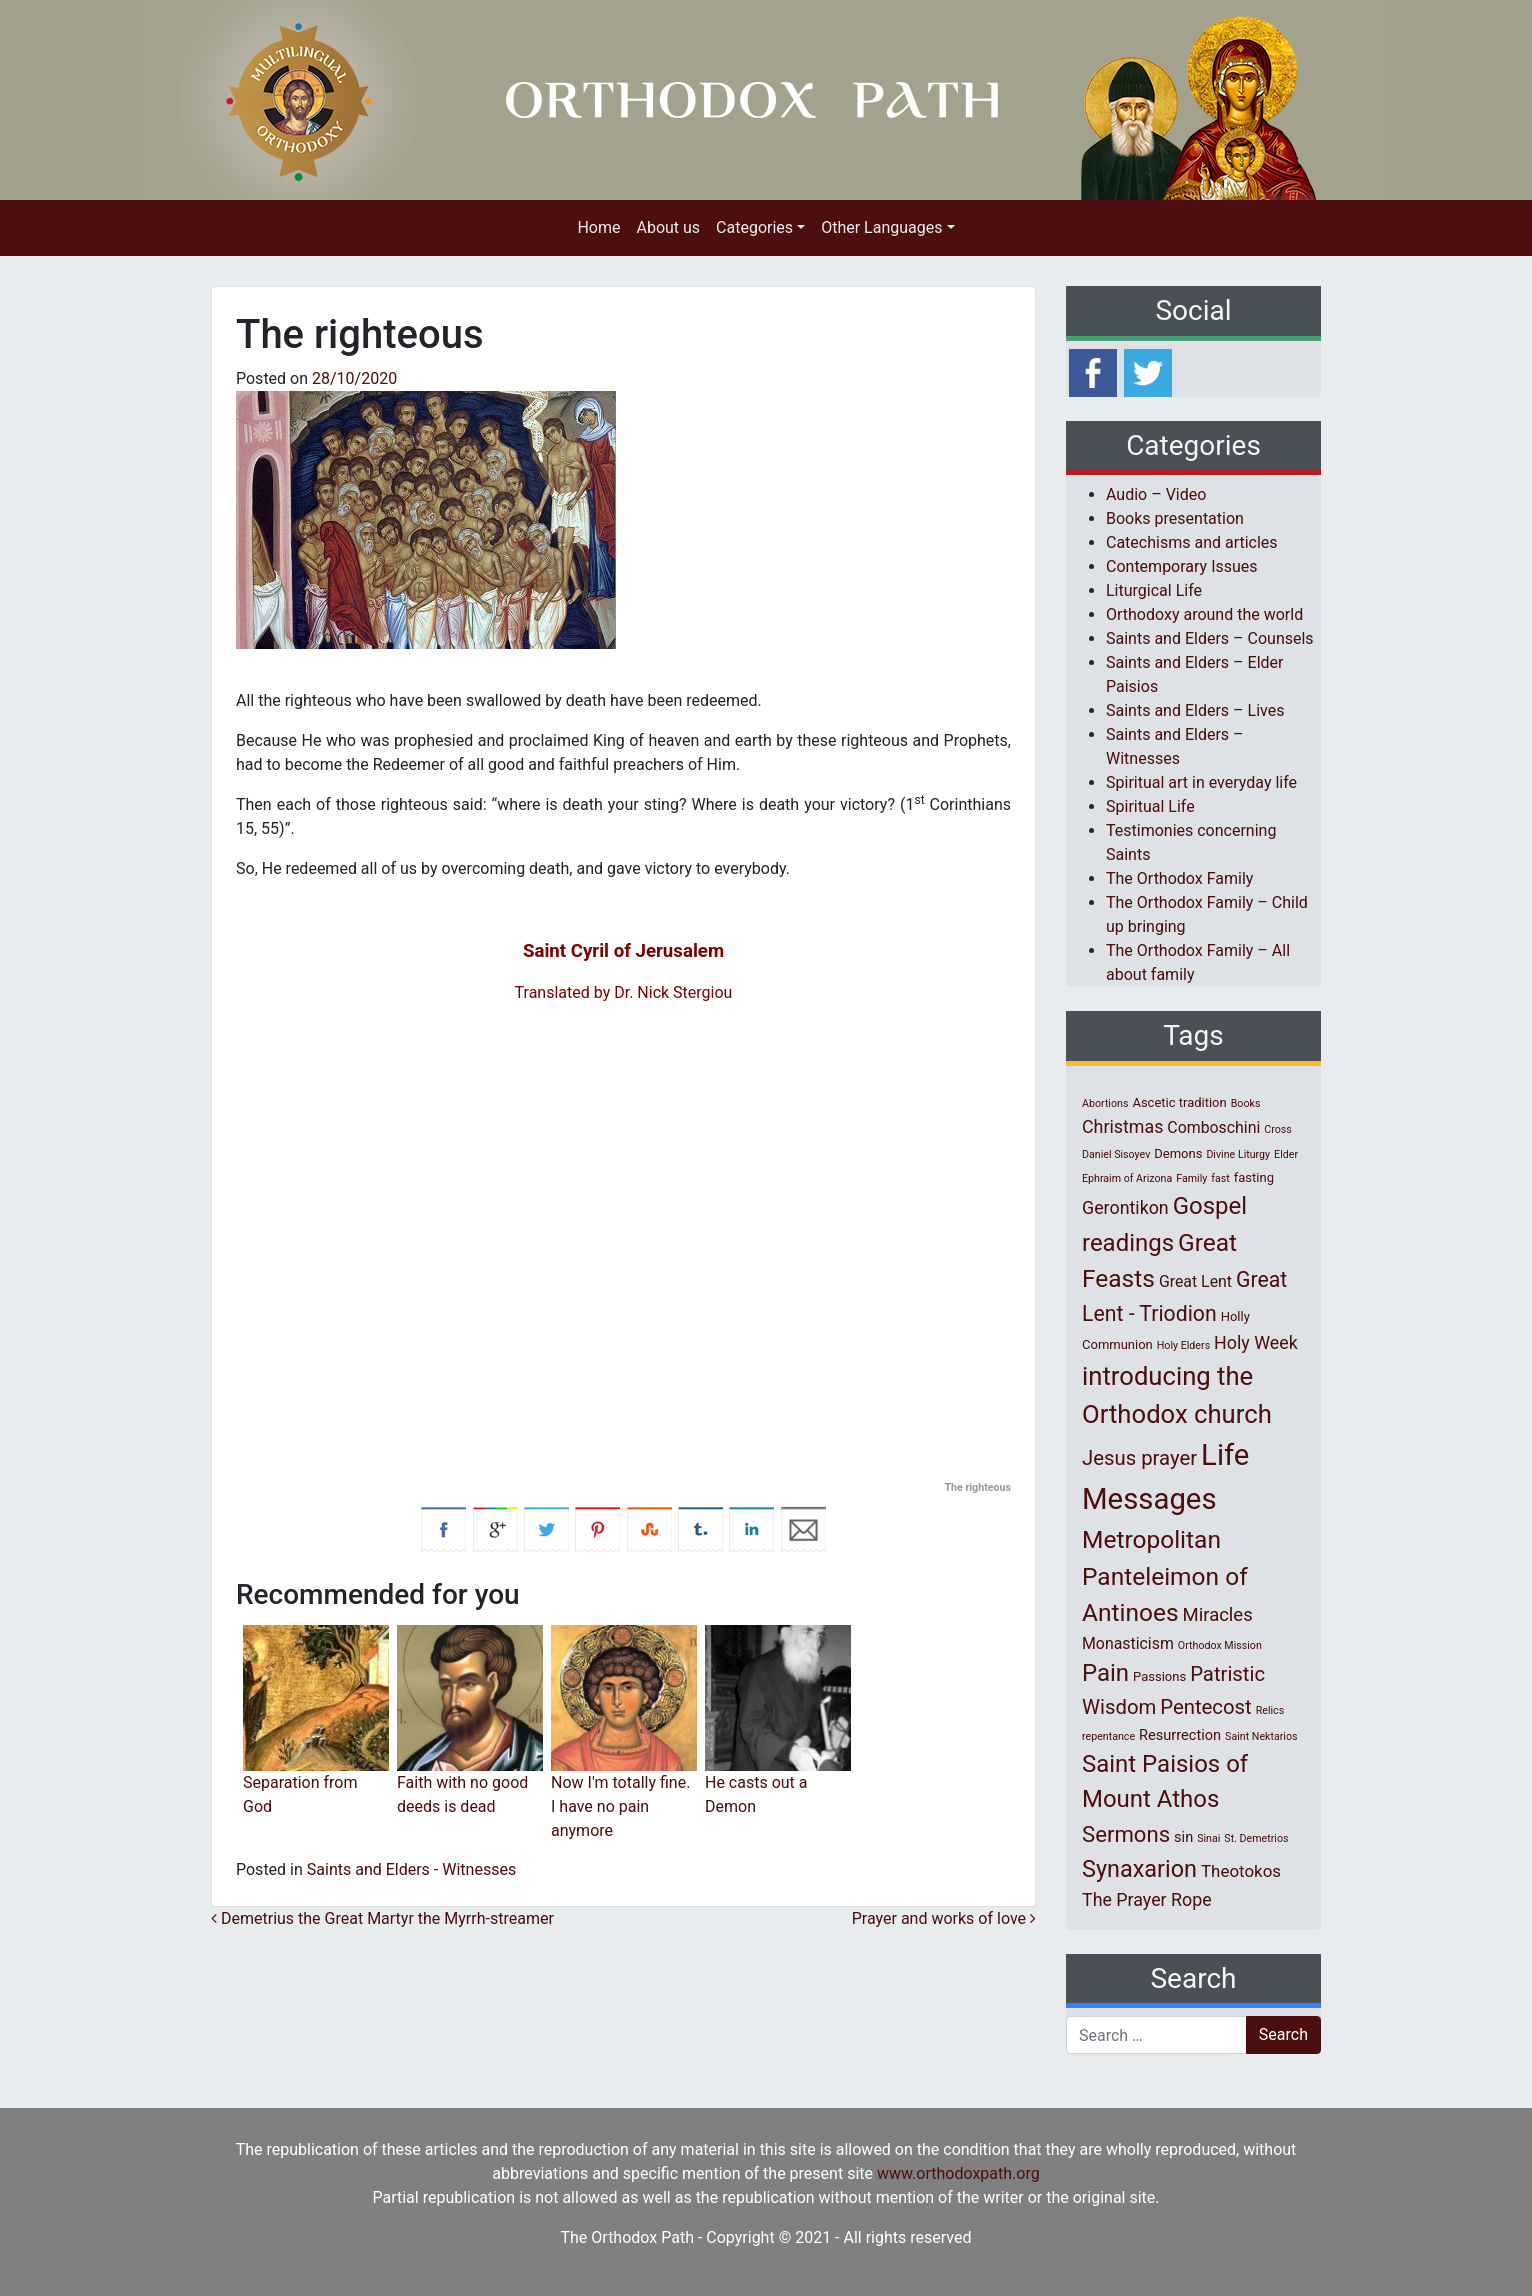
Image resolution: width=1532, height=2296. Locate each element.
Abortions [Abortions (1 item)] (1105, 1103)
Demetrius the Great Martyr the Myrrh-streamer (382, 1918)
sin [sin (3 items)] (1183, 1837)
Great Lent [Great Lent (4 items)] (1195, 1281)
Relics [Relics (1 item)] (1270, 1710)
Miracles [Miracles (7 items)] (1218, 1615)
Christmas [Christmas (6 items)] (1122, 1126)
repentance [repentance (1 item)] (1108, 1736)
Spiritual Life (1150, 806)
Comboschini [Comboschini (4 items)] (1213, 1127)
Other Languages (881, 227)
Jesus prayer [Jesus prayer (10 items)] (1139, 1458)
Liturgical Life (1154, 590)
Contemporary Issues (1182, 566)
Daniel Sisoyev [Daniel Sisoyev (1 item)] (1116, 1154)
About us (668, 227)
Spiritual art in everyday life (1201, 782)
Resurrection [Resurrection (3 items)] (1180, 1735)
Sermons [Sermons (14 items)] (1126, 1834)
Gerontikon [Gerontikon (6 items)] (1125, 1207)
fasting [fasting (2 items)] (1254, 1177)
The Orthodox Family (1179, 878)
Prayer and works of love (944, 1918)
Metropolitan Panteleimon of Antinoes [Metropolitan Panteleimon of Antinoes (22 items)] (1165, 1576)
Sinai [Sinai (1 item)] (1208, 1838)
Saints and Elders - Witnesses (411, 1869)
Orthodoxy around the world (1204, 614)
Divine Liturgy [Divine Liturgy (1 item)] (1238, 1154)
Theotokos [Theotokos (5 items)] (1241, 1871)
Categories (754, 227)
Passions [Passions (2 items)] (1159, 1676)
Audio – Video (1156, 494)
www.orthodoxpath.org (958, 2173)
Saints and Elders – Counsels (1210, 638)
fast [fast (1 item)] (1220, 1178)
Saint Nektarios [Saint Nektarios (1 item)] (1261, 1736)
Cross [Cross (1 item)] (1278, 1129)
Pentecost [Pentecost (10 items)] (1205, 1707)
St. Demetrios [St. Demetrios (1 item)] (1256, 1838)
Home (598, 227)
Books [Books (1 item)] (1246, 1103)
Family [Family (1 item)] (1191, 1178)
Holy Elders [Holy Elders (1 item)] (1183, 1345)
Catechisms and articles (1192, 542)
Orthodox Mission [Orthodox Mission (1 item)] (1220, 1645)
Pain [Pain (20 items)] (1105, 1673)
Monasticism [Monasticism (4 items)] (1128, 1643)
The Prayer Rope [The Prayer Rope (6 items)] (1147, 1899)
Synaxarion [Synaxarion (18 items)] (1139, 1869)
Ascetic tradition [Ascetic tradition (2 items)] (1179, 1102)
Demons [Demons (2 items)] (1178, 1153)
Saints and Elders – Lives (1195, 710)
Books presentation (1175, 518)
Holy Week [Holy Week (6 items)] (1256, 1342)
